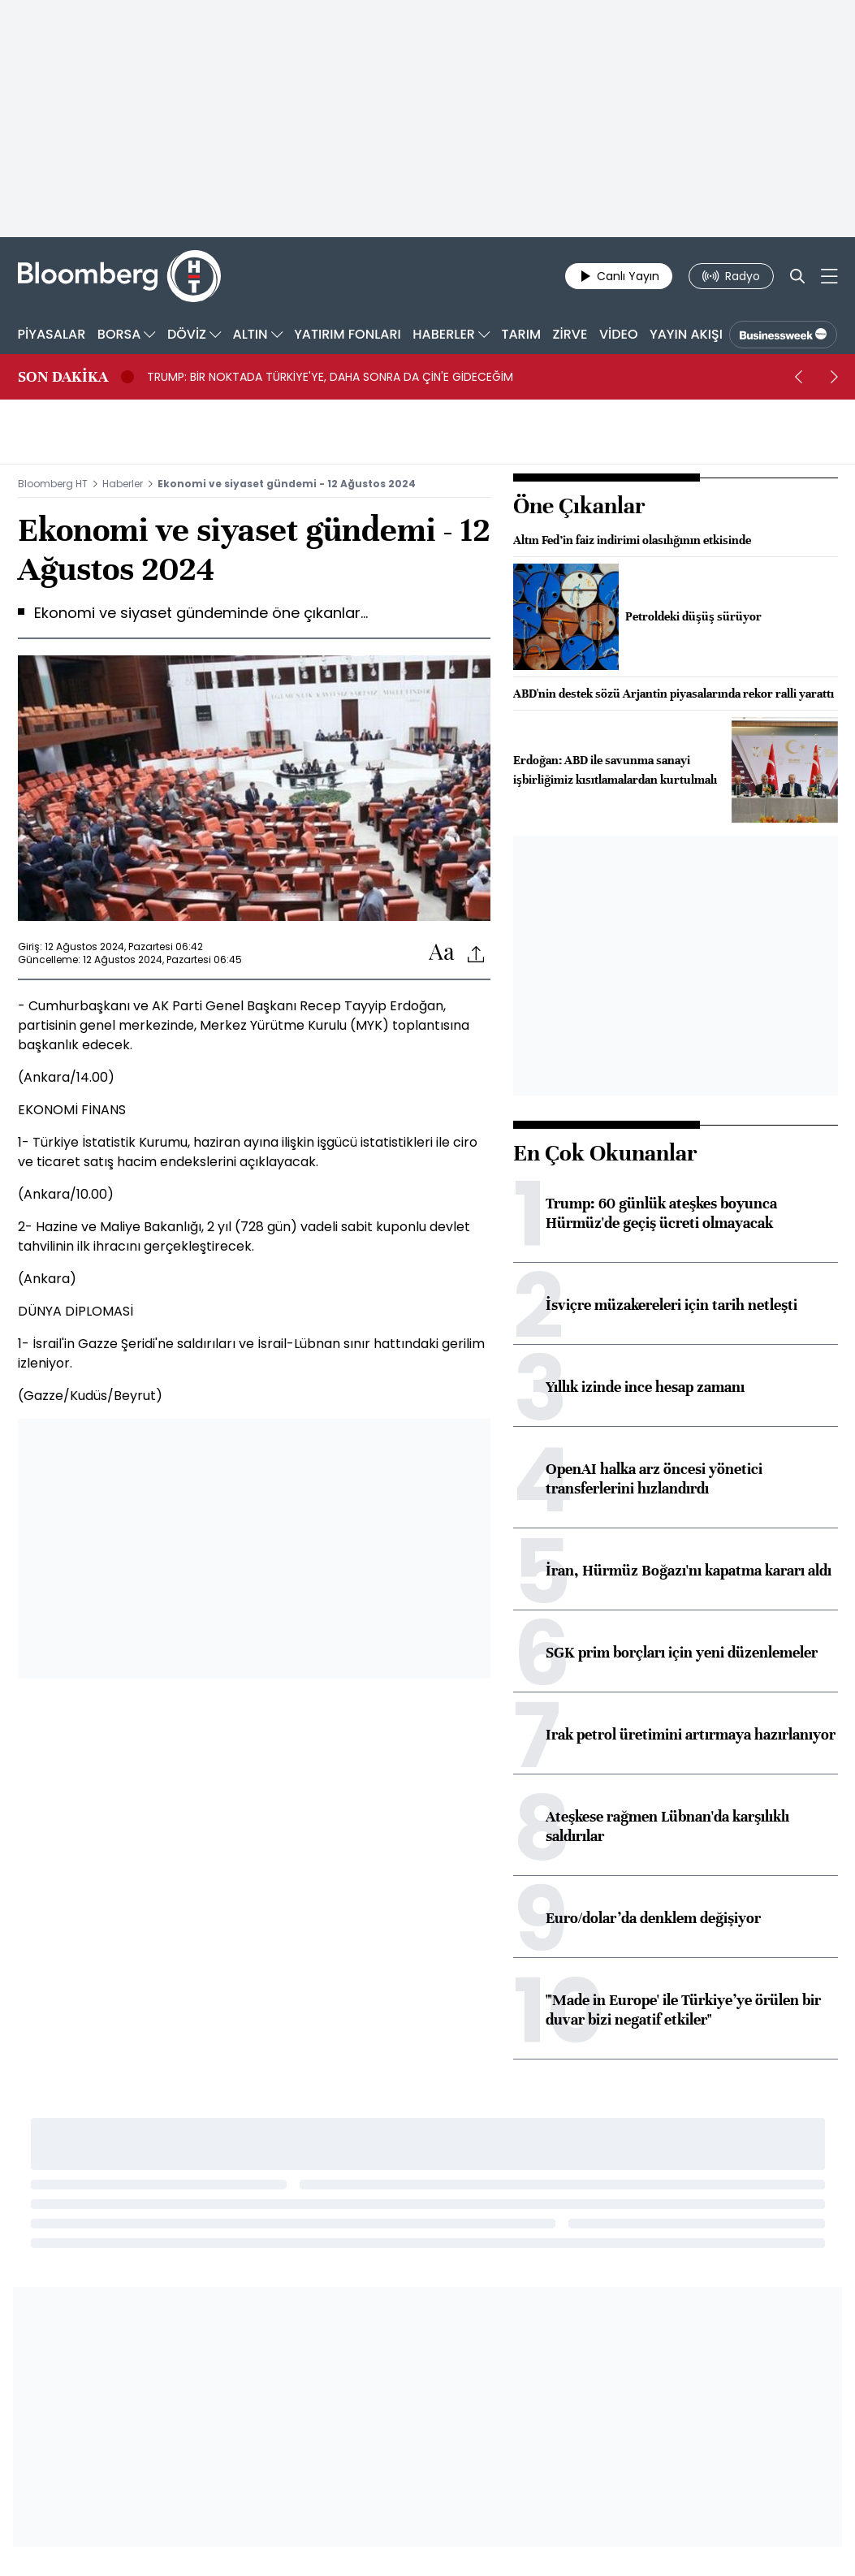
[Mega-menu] (829, 276)
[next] (835, 377)
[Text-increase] (442, 953)
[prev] (799, 377)
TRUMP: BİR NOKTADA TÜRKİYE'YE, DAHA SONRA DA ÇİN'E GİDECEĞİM (330, 377)
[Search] (797, 276)
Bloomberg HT (53, 484)
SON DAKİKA (63, 377)
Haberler (122, 484)
